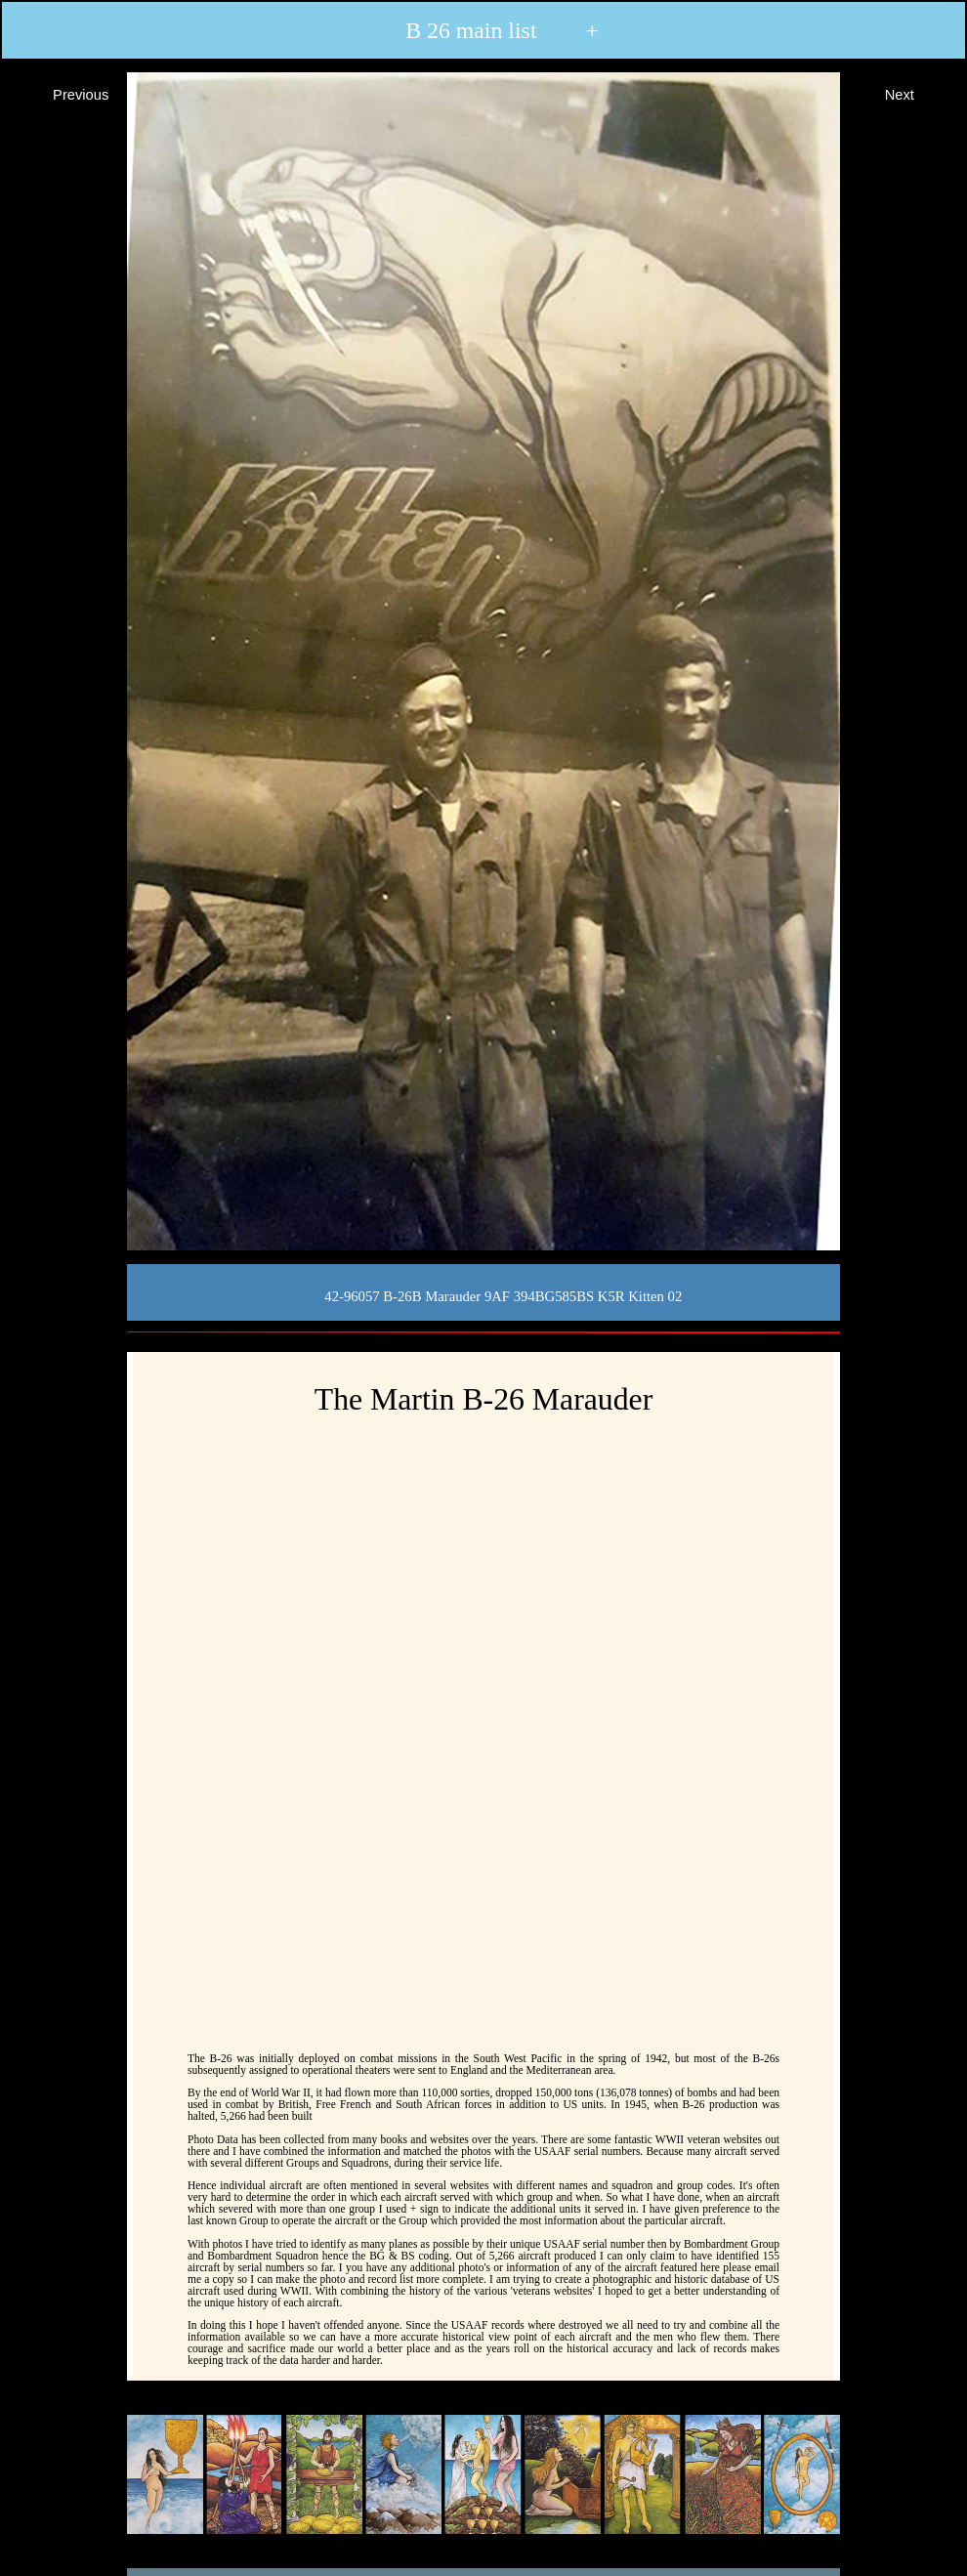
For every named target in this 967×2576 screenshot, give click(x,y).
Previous (63, 93)
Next (917, 93)
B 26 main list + (482, 30)
